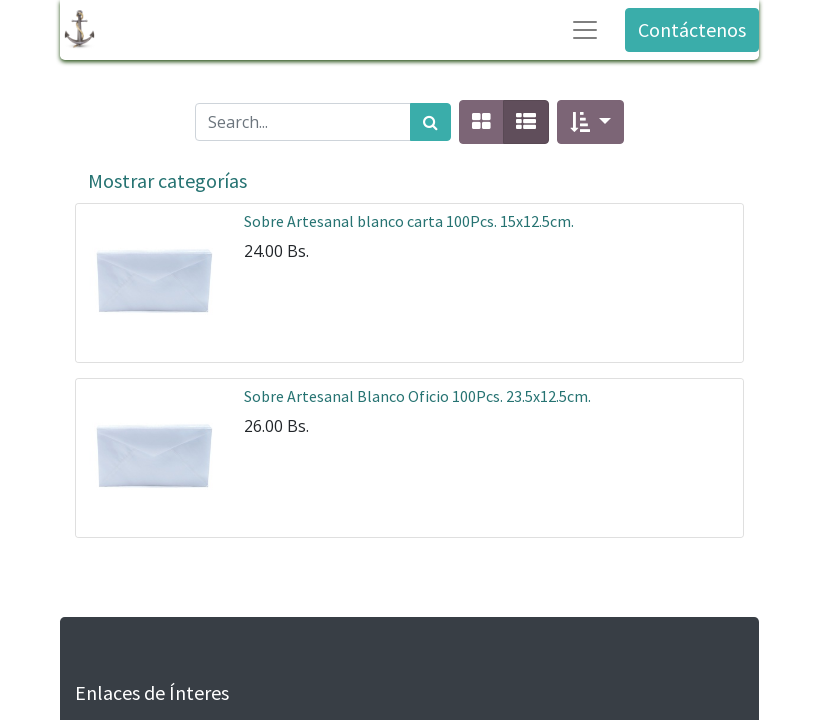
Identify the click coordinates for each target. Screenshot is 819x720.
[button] (590, 122)
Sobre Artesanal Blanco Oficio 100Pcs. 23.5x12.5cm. (417, 396)
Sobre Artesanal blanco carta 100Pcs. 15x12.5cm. (409, 221)
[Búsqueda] (430, 122)
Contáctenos (692, 29)
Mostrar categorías (167, 180)
